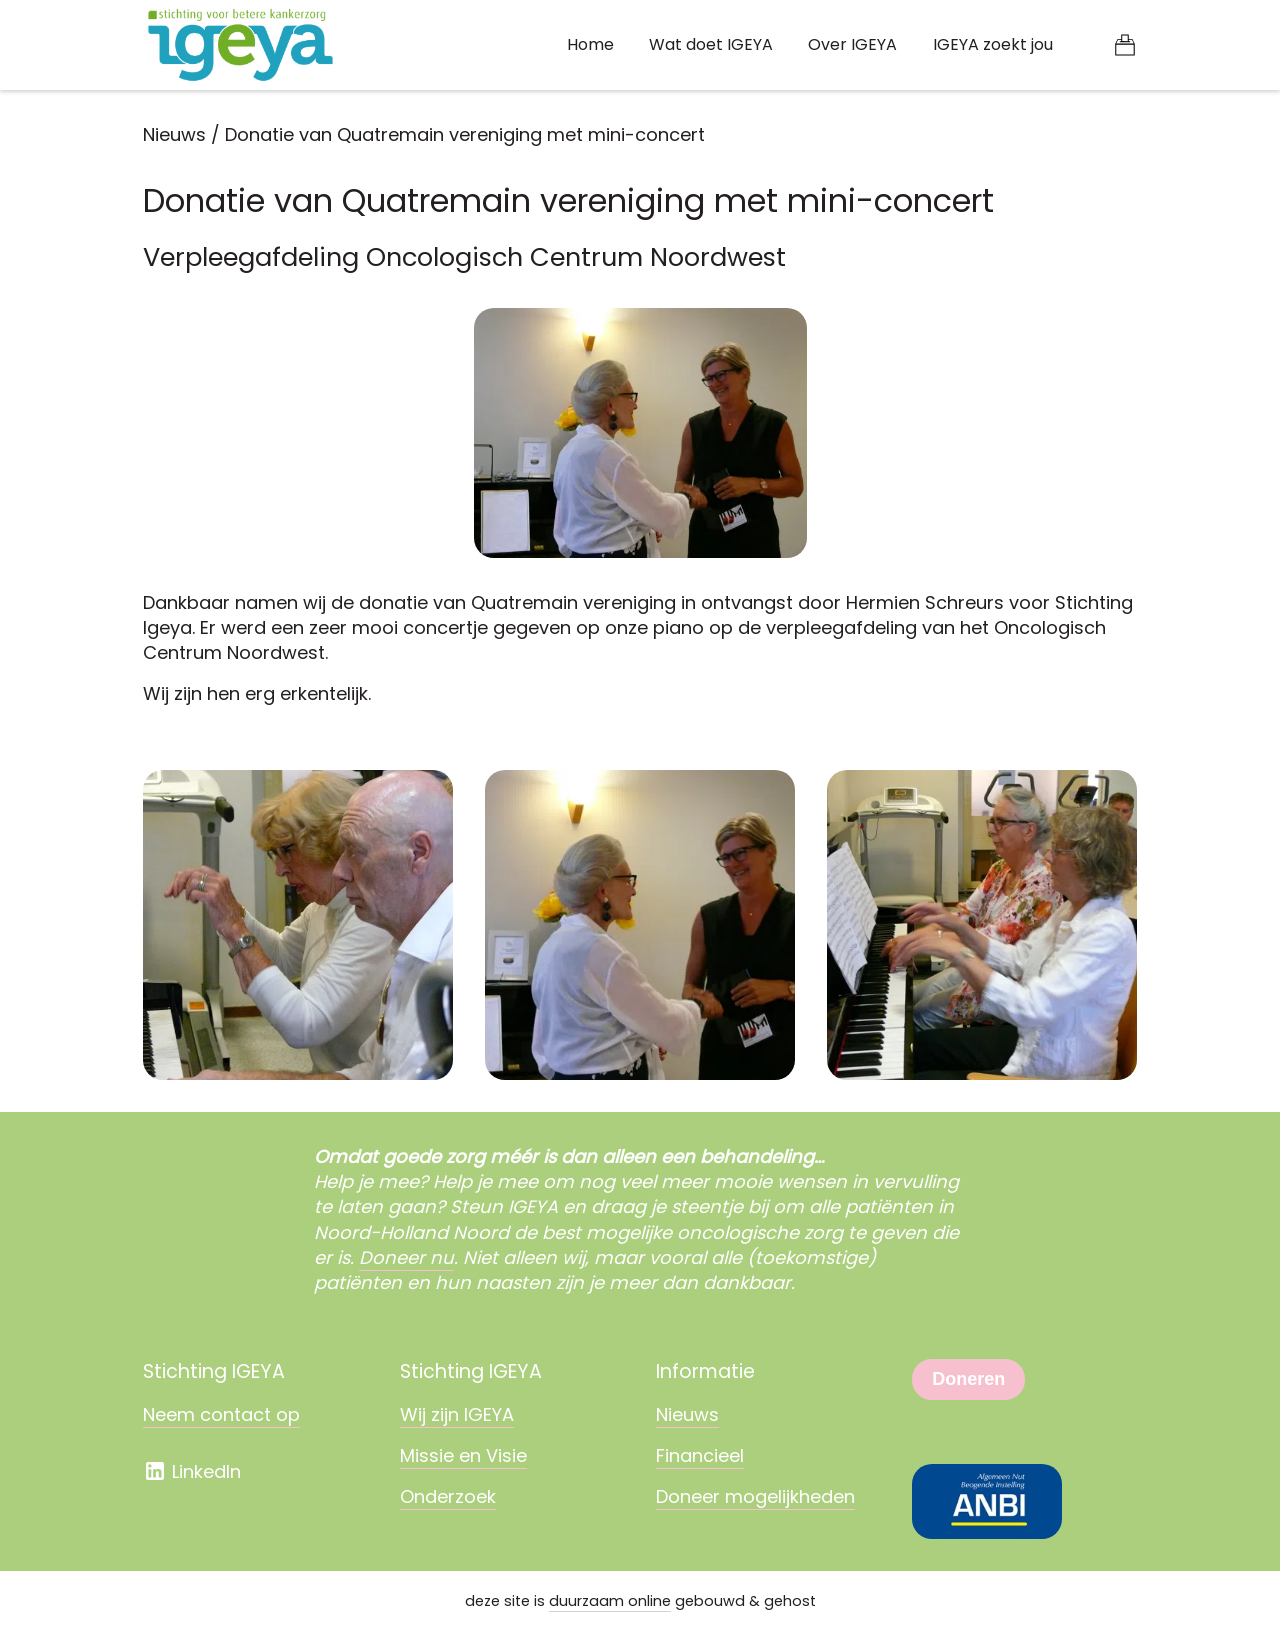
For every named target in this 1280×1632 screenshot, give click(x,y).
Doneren (968, 1379)
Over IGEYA (852, 44)
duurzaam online (610, 1601)
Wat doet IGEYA (711, 44)
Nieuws (174, 134)
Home (590, 44)
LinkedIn (192, 1471)
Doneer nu (406, 1257)
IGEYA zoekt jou (993, 44)
